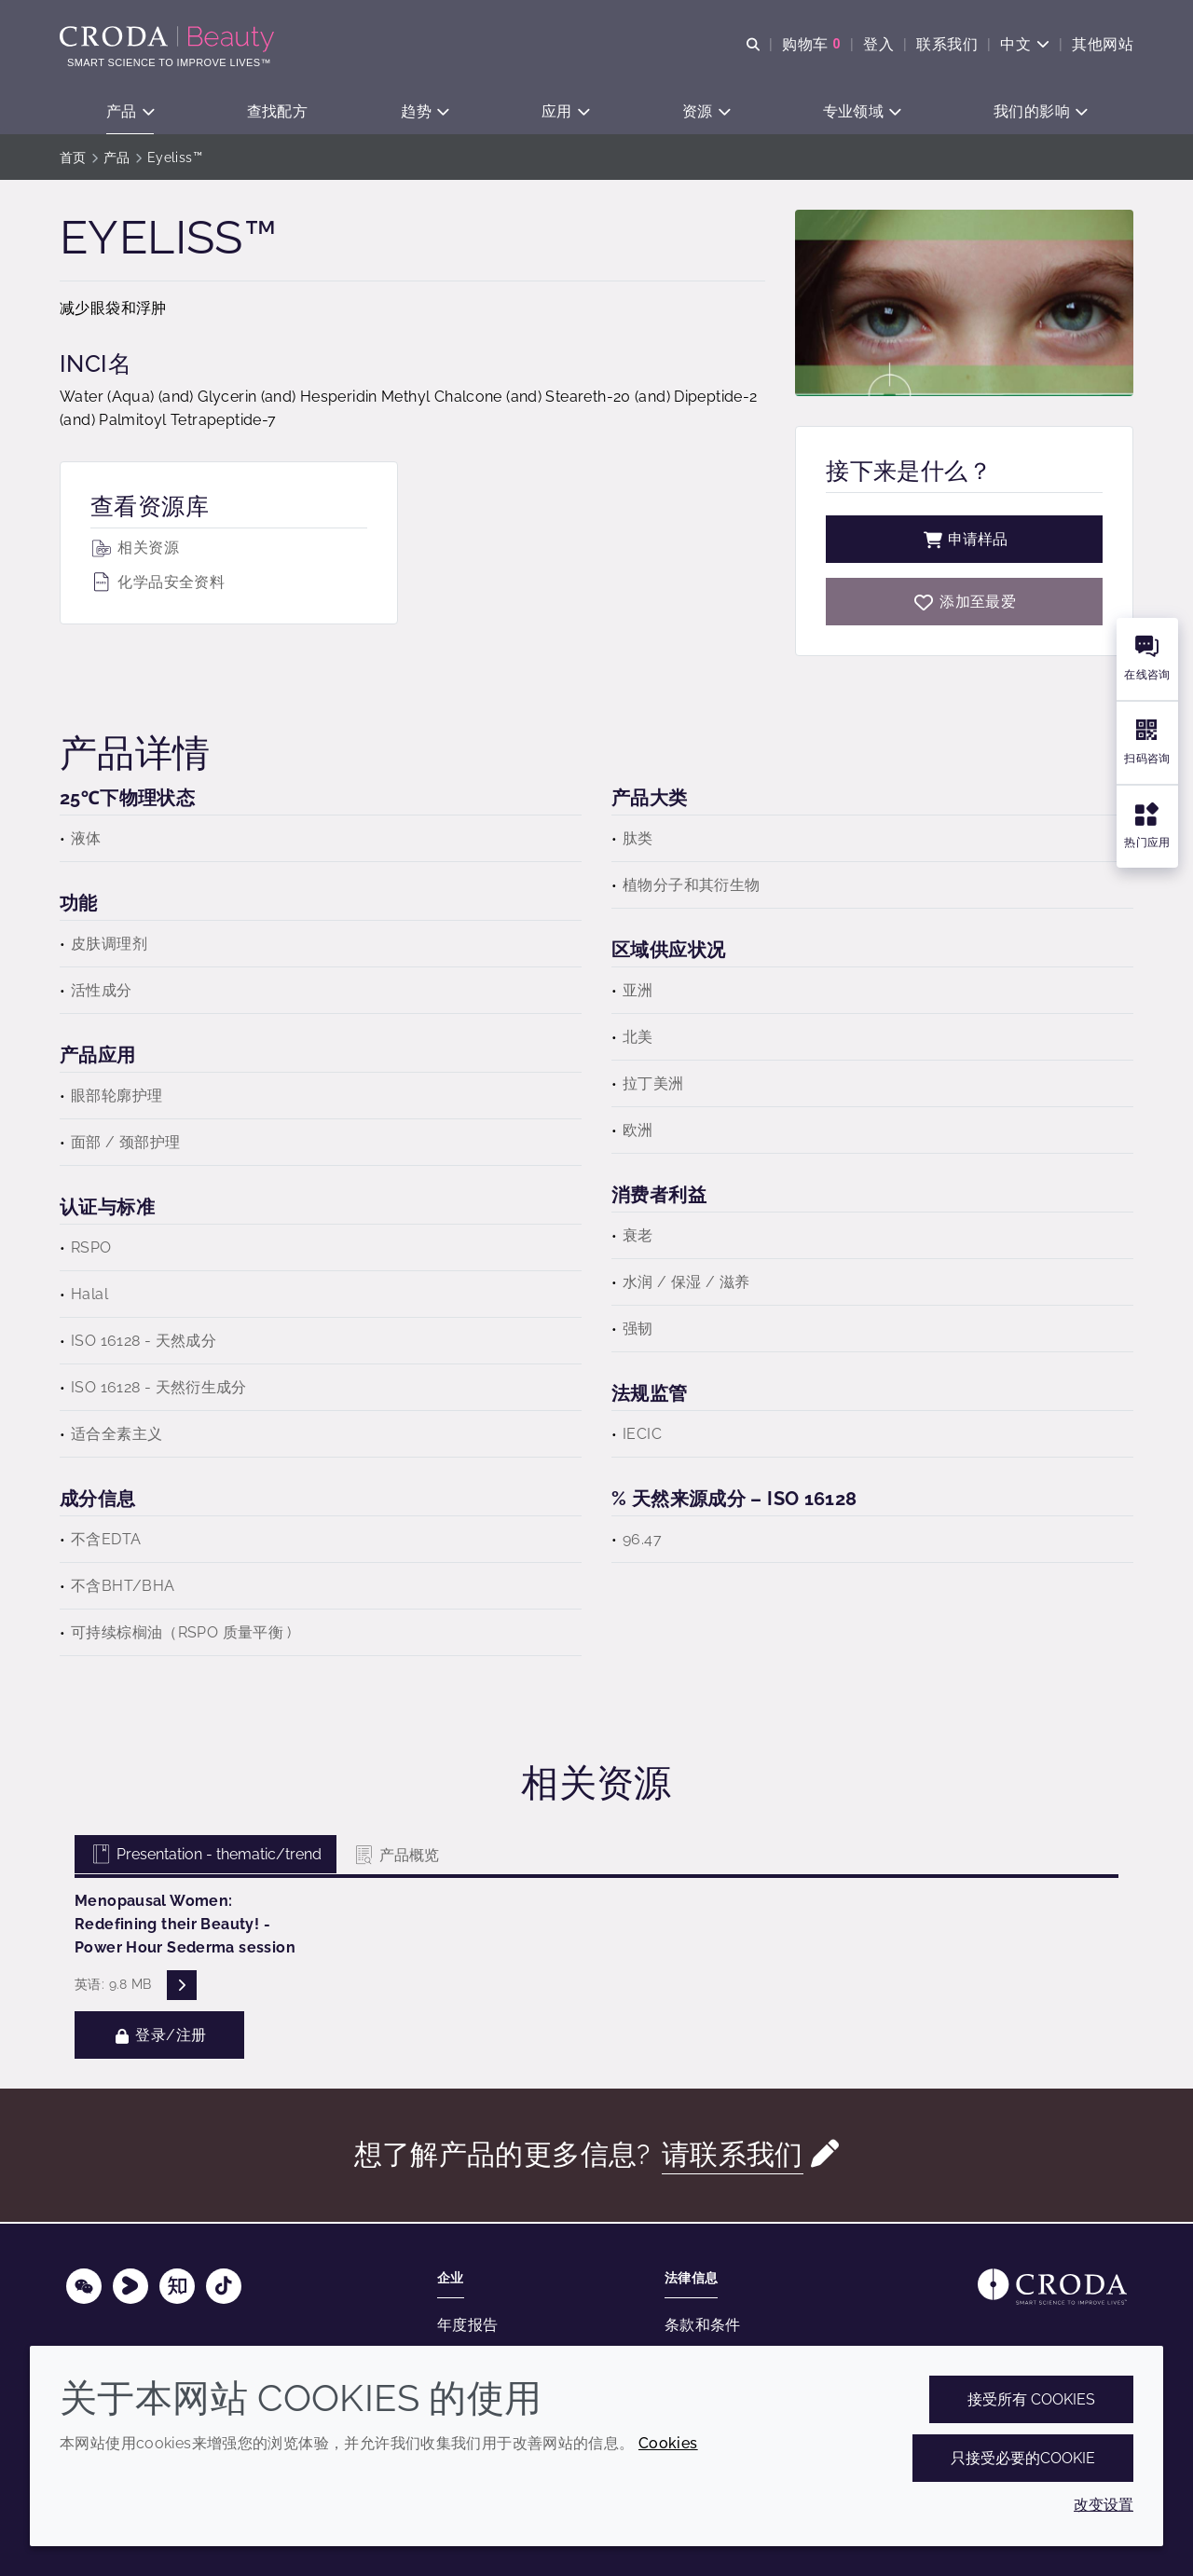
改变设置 (1103, 2505)
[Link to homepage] (1052, 2286)
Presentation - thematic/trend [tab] (205, 1856)
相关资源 (134, 549)
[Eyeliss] (964, 603)
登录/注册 (159, 2037)
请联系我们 (732, 2156)
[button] (130, 112)
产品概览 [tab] (395, 1857)
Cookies (668, 2443)
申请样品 (965, 541)
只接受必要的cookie (1023, 2458)
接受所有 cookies (1031, 2399)
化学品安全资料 (157, 584)
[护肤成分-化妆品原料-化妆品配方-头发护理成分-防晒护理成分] (169, 39)
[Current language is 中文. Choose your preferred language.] (1024, 44)
